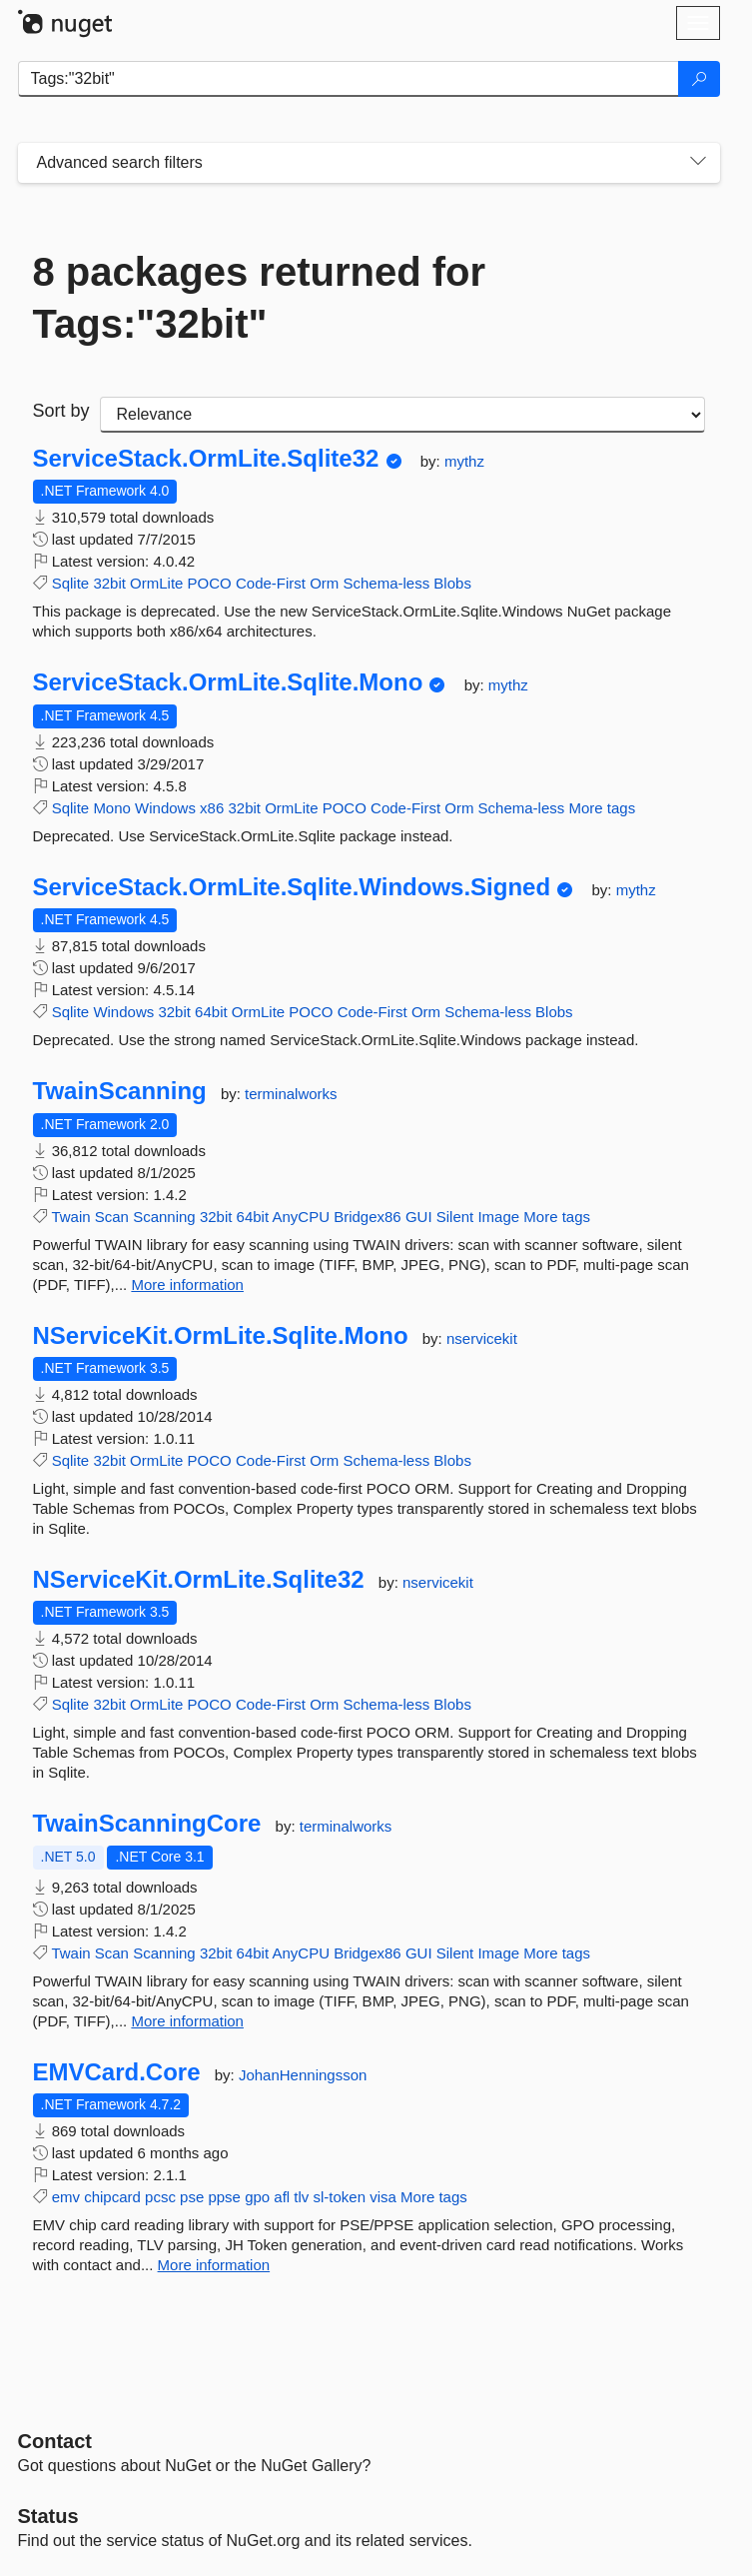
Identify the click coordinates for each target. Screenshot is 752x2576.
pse (192, 2196)
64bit (211, 1011)
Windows (165, 807)
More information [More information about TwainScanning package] (187, 1284)
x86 (212, 807)
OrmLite (156, 583)
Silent (455, 1216)
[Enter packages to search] (348, 79)
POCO (210, 583)
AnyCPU (301, 1216)
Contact (55, 2441)
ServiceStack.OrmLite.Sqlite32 (206, 459)
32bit (109, 583)
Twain (70, 1216)
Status (48, 2516)
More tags (601, 807)
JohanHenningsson (303, 2074)
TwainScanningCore (147, 1824)
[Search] (699, 79)
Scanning (164, 1216)
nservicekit (481, 1338)
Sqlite (71, 583)
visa (383, 2196)
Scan (112, 1216)
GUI (418, 1216)
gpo (257, 2196)
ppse (224, 2196)
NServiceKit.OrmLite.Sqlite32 (199, 1580)
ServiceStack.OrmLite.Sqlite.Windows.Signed (292, 887)
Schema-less (386, 583)
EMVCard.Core (117, 2072)
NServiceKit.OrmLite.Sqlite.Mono (220, 1336)
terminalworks (291, 1093)
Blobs (452, 583)
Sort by (61, 411)
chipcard (112, 2196)
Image (498, 1216)
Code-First (271, 583)
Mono (112, 807)
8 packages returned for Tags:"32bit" (259, 298)
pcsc (160, 2196)
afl (282, 2196)
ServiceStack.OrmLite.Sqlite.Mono (228, 682)
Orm (324, 583)
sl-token (340, 2196)
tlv (301, 2196)
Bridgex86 (367, 1216)
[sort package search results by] (402, 415)
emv (66, 2196)
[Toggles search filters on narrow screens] (698, 163)
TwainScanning (120, 1091)
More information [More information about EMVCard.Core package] (214, 2264)
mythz (464, 461)
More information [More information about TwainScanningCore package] (187, 2020)
